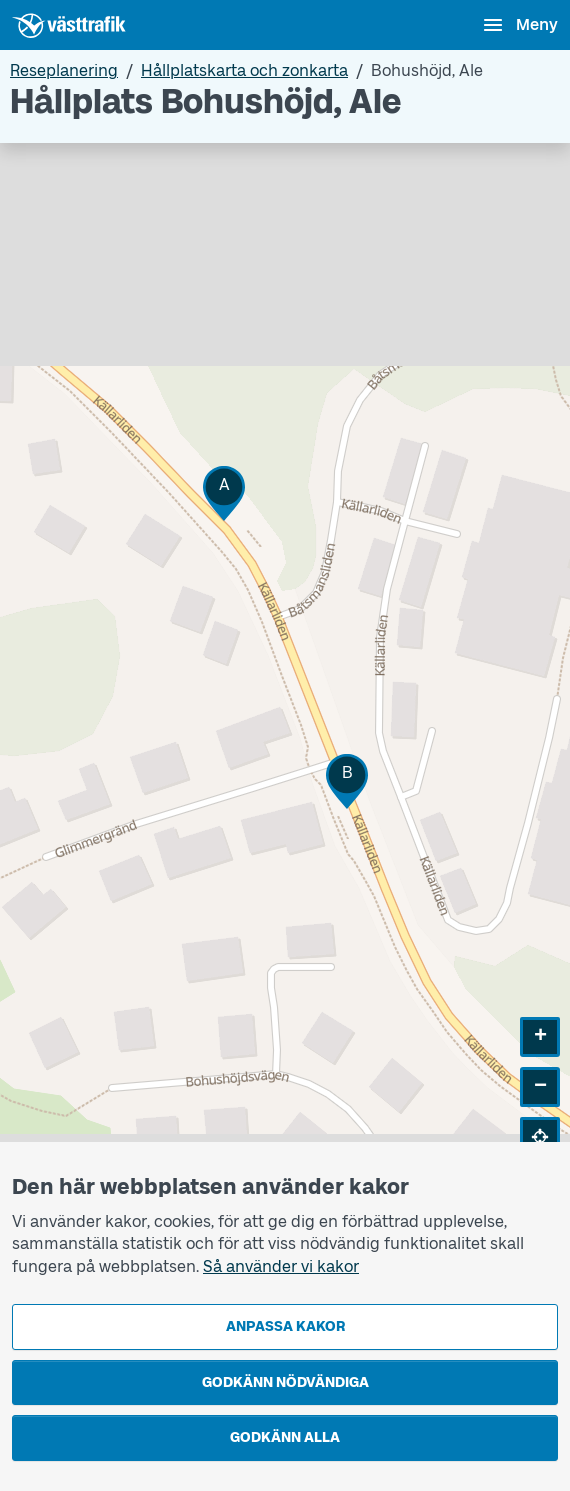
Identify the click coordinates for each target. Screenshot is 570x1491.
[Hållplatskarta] (285, 665)
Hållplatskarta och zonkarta (244, 70)
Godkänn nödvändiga (285, 1382)
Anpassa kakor (285, 1326)
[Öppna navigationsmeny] (519, 25)
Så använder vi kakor (281, 1266)
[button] (224, 493)
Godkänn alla (285, 1437)
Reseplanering (64, 70)
